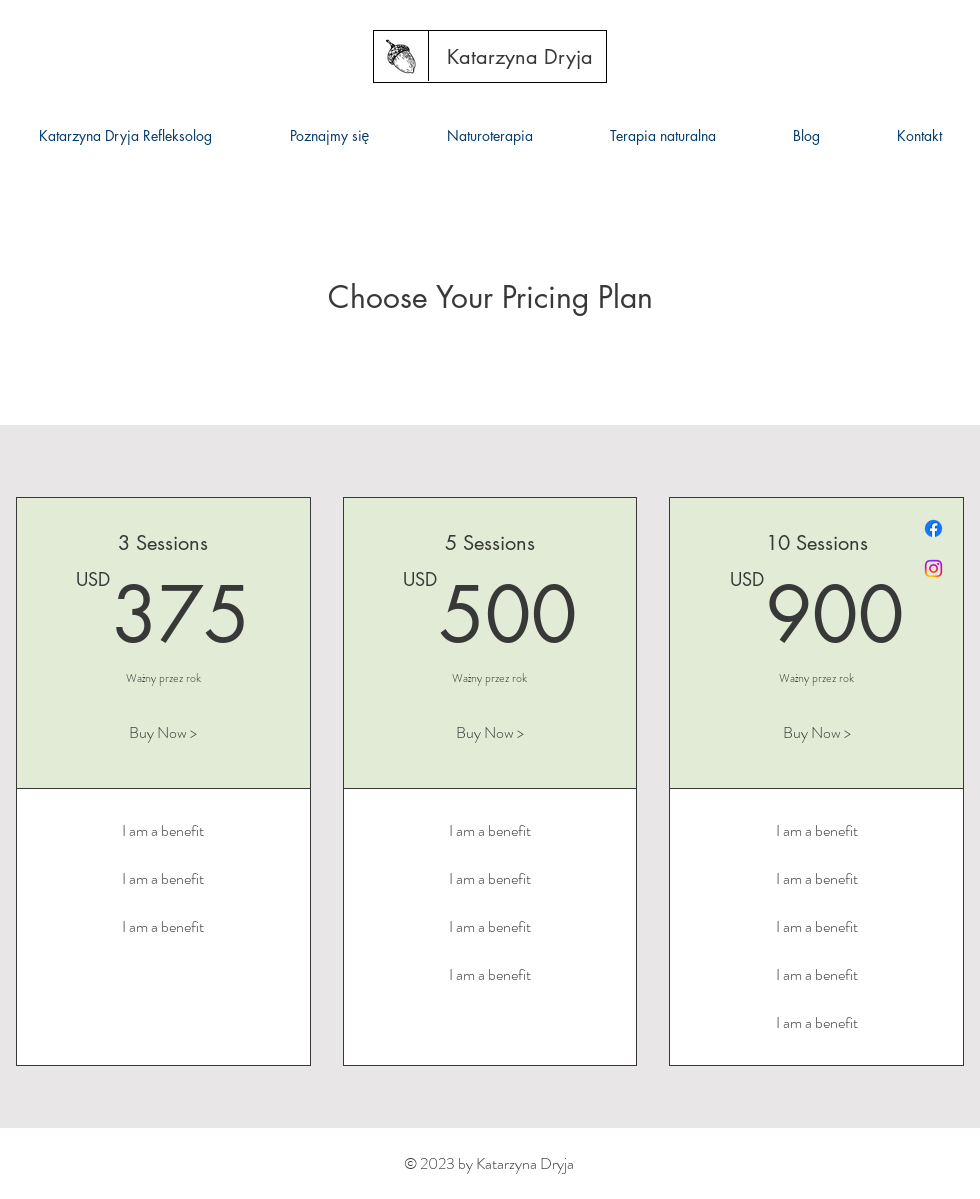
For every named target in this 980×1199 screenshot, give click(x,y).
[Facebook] (933, 528)
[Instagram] (933, 568)
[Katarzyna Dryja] (520, 57)
